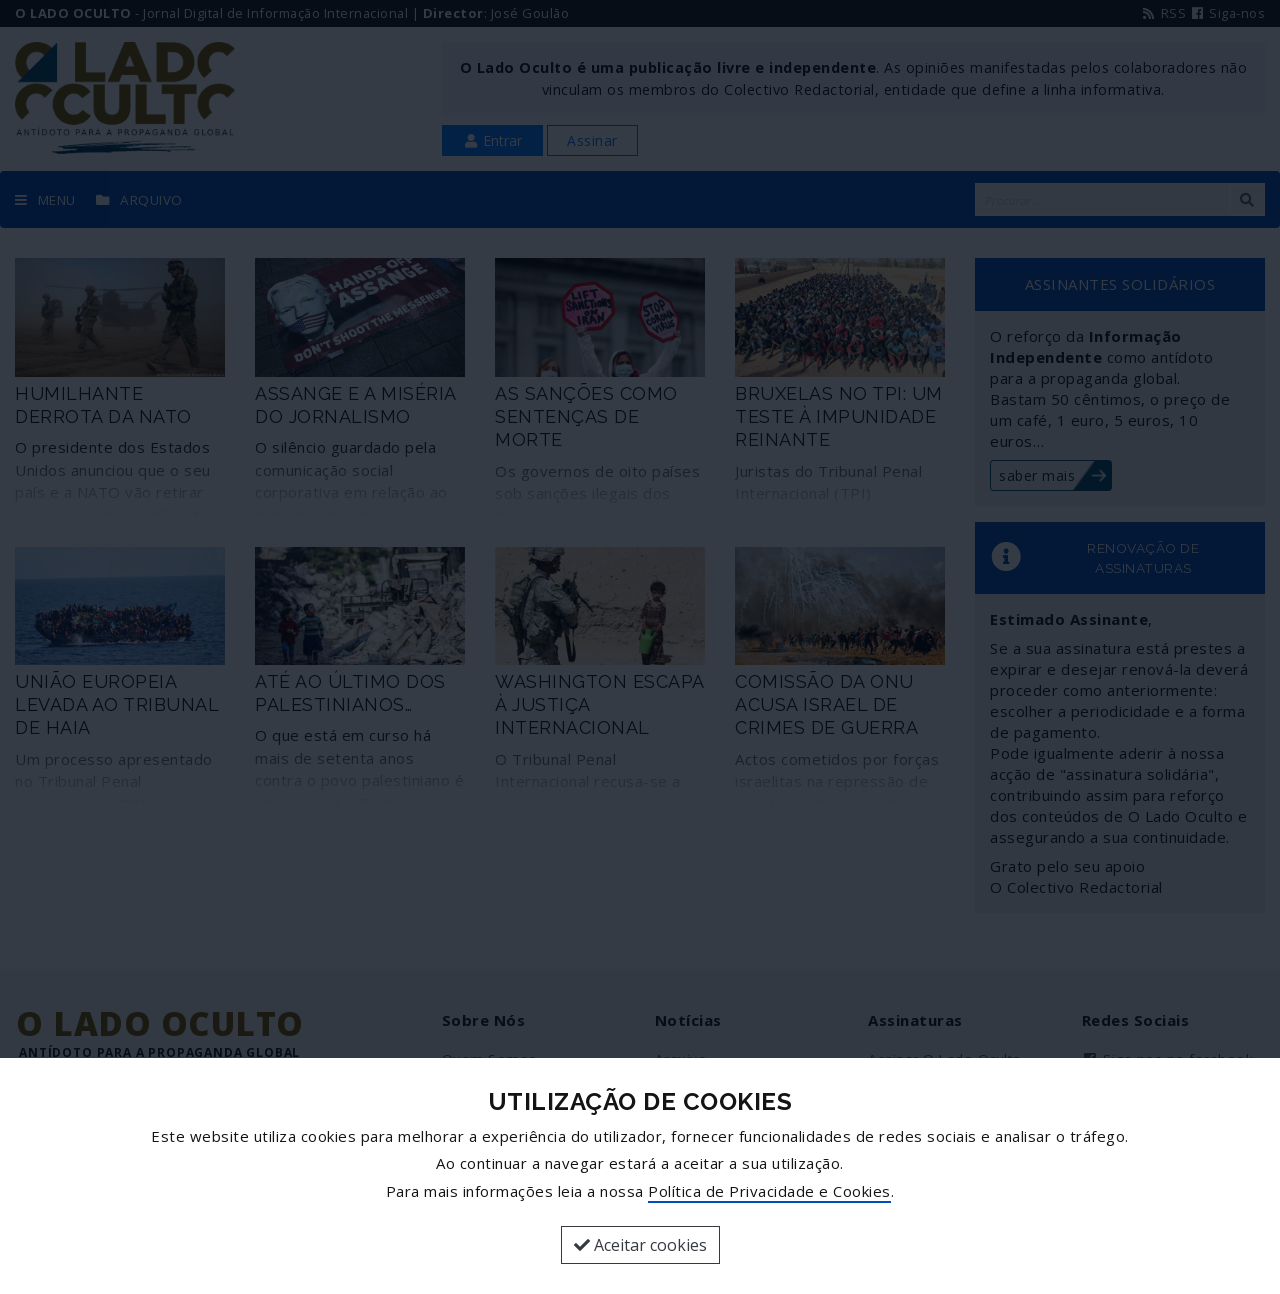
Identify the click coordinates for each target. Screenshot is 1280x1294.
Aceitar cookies (640, 1245)
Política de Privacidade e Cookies (769, 1191)
